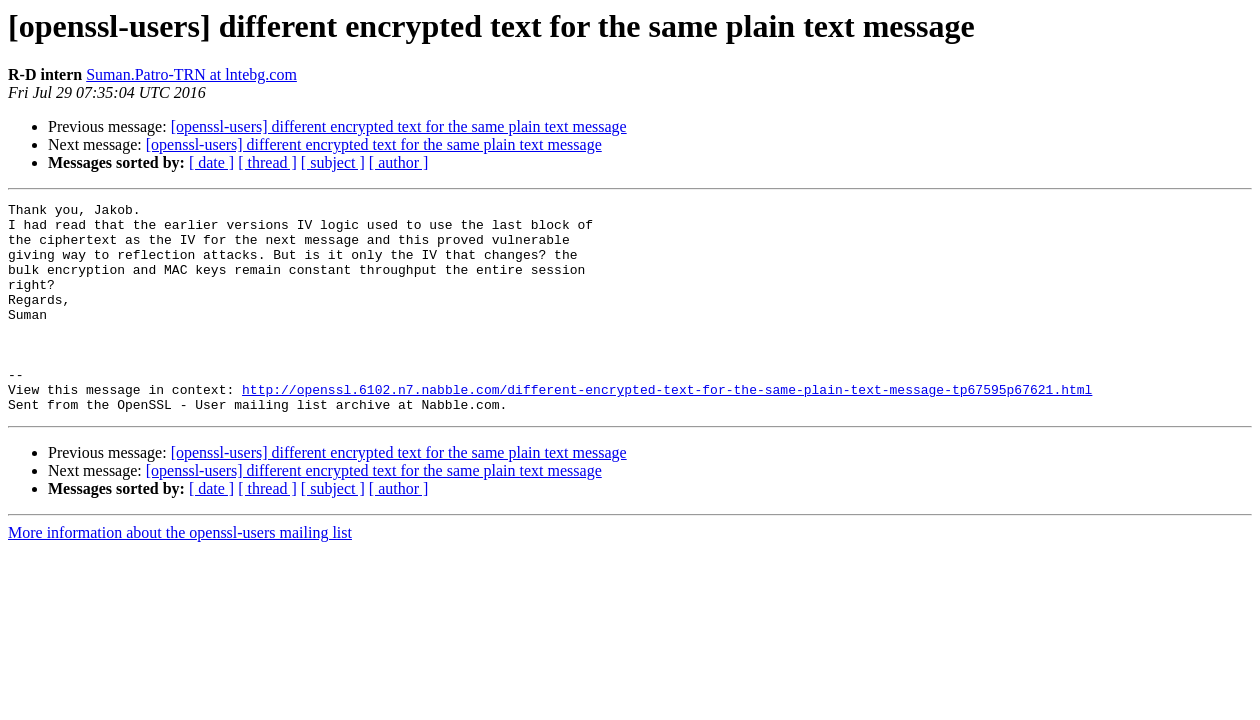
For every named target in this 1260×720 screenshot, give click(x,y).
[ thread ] (267, 162)
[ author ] (399, 162)
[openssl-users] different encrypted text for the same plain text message (399, 126)
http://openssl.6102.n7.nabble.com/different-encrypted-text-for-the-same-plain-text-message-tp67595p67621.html (667, 428)
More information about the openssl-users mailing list (180, 574)
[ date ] (211, 162)
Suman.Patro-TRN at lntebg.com (191, 74)
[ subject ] (333, 162)
